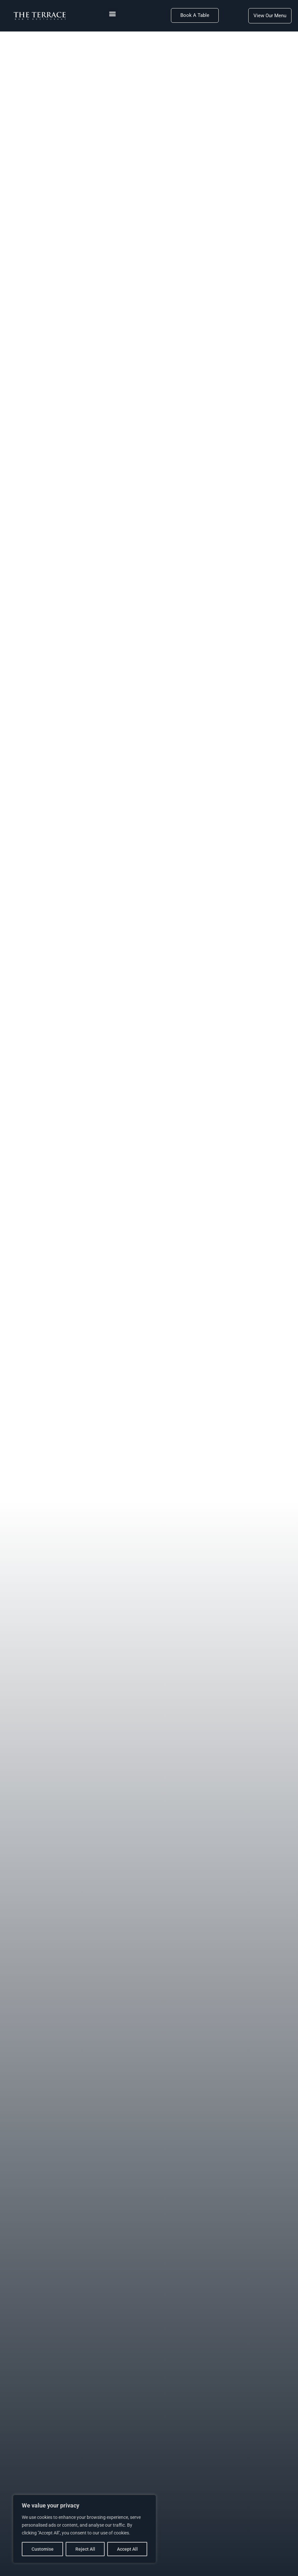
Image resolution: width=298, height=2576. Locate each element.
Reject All (85, 2549)
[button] (112, 13)
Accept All (127, 2549)
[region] (84, 2529)
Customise (43, 2549)
